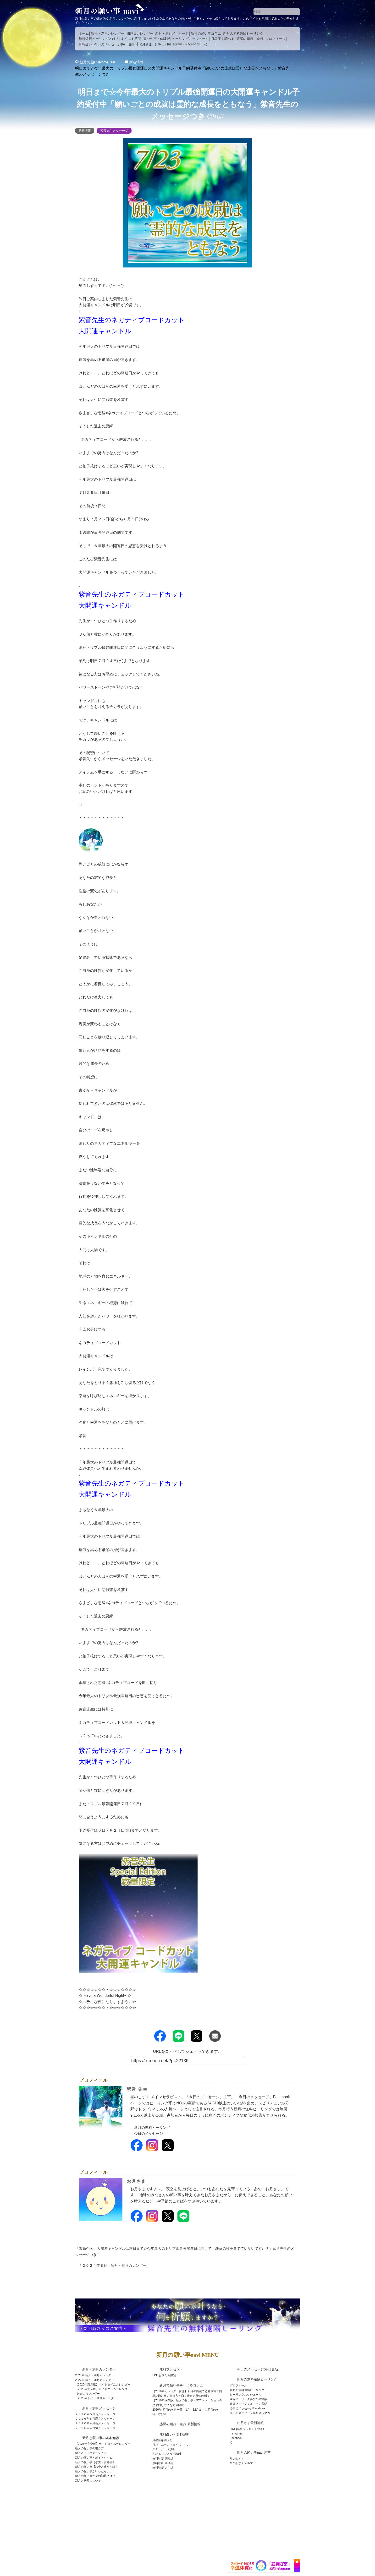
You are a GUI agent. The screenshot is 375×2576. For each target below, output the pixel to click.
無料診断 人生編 (162, 2467)
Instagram (174, 44)
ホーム (84, 33)
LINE (160, 44)
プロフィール (275, 39)
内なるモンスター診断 (166, 2454)
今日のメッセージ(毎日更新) (115, 44)
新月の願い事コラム (206, 33)
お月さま (145, 44)
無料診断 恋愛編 (162, 2458)
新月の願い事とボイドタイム (93, 2457)
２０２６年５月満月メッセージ (95, 2418)
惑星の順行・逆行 (250, 39)
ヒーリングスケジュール (190, 39)
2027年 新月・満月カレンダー (94, 2380)
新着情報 (85, 130)
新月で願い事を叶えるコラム (181, 2385)
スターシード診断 (163, 2449)
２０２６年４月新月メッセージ (95, 2423)
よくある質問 (131, 39)
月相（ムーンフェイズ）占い (171, 2444)
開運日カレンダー (140, 33)
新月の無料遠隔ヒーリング (243, 33)
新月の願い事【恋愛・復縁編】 (95, 2462)
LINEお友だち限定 (164, 2375)
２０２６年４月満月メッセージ (95, 2428)
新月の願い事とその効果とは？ (95, 2476)
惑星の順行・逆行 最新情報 (180, 2424)
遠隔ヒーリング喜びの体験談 (248, 2399)
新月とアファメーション (91, 2453)
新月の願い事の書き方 (89, 2448)
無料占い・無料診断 (175, 2434)
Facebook (192, 44)
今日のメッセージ (149, 2133)
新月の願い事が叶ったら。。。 (95, 2471)
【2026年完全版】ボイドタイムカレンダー (102, 2389)
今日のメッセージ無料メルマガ (250, 2413)
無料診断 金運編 (162, 2463)
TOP (99, 62)
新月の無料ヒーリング (153, 2127)
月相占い (85, 44)
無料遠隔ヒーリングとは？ (99, 39)
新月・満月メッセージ (172, 33)
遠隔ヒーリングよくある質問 (248, 2404)
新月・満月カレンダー (107, 33)
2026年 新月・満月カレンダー (94, 2375)
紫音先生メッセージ (116, 130)
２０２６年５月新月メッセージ (95, 2414)
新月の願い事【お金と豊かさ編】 (96, 2466)
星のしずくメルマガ (243, 2463)
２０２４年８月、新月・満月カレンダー (116, 2265)
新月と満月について (88, 2480)
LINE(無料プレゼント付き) (247, 2429)
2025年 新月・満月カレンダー (97, 2398)
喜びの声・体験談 (156, 39)
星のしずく (237, 2458)
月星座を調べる (222, 39)
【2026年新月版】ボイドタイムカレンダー (102, 2384)
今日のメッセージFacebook (247, 2408)
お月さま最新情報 (250, 2423)
